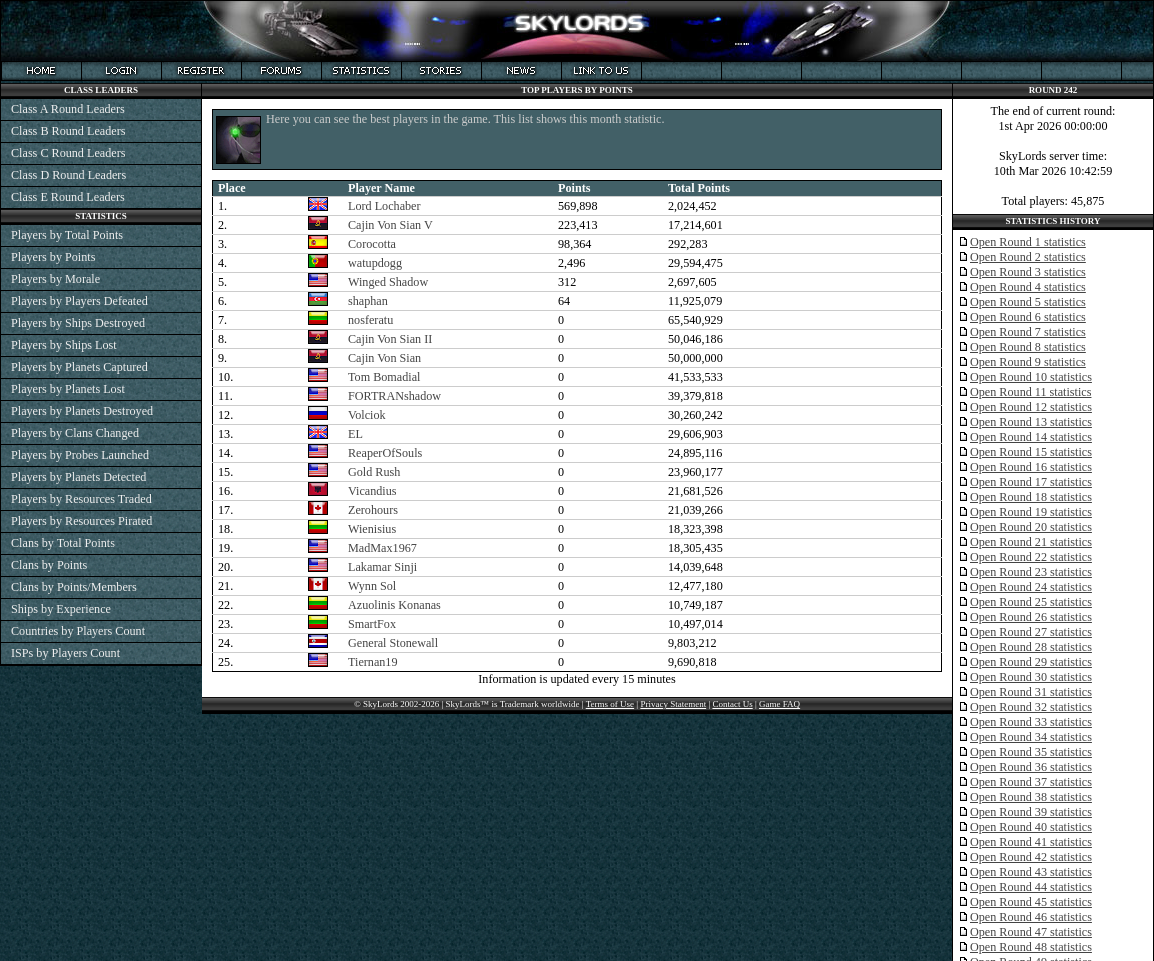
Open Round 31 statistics (1031, 692)
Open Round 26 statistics (1031, 617)
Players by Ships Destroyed (78, 323)
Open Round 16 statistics (1031, 467)
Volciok (367, 415)
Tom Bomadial (384, 377)
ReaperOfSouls (385, 453)
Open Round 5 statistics (1028, 302)
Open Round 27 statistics (1031, 632)
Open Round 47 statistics (1031, 932)
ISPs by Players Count (65, 653)
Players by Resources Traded (81, 499)
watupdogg (375, 263)
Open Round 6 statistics (1028, 317)
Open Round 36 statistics (1031, 767)
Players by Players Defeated (79, 301)
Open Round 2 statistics (1028, 257)
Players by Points (53, 257)
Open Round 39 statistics (1031, 812)
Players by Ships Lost (64, 345)
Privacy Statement (673, 704)
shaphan (368, 301)
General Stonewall (393, 643)
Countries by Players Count (78, 631)
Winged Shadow (388, 282)
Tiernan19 (373, 662)
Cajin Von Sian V (390, 225)
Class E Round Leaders (68, 197)
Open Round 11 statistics (1030, 392)
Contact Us (732, 704)
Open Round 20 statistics (1031, 527)
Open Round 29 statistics (1031, 662)
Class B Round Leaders (68, 131)
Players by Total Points (67, 235)
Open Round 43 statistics (1031, 872)
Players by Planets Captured (79, 367)
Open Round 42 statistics (1031, 857)
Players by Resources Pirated (81, 521)
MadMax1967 (382, 548)
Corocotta (372, 244)
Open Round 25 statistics (1031, 602)
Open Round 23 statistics (1031, 572)
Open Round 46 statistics (1031, 917)
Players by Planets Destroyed (82, 411)
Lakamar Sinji (382, 567)
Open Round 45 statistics (1031, 902)
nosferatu (370, 320)
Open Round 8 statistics (1028, 347)
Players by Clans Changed (75, 433)
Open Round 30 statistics (1031, 677)
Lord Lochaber (384, 206)
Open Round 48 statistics (1031, 947)
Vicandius (372, 491)
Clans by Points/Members (74, 587)
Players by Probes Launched (80, 455)
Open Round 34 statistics (1031, 737)
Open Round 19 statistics (1031, 512)
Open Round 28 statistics (1031, 647)
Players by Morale (55, 279)
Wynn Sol (372, 586)
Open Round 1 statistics (1028, 242)
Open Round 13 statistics (1031, 422)
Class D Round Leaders (68, 175)
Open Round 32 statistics (1031, 707)
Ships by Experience (61, 609)
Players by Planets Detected (78, 477)
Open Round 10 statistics (1031, 377)
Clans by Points (49, 565)
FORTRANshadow (394, 396)
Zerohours (373, 510)
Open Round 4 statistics (1028, 287)
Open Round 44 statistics (1031, 887)
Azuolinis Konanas (394, 605)
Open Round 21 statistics (1031, 542)
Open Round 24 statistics (1031, 587)
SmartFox (372, 624)
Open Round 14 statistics (1031, 437)
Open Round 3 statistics (1028, 272)
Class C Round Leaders (68, 153)
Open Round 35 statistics (1031, 752)
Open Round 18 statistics (1031, 497)
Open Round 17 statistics (1031, 482)
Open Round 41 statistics (1031, 842)
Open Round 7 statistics (1028, 332)
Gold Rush (374, 472)
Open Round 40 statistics (1031, 827)
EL (355, 434)
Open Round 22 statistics (1031, 557)
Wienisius (372, 529)
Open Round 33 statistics (1031, 722)
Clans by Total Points (63, 543)
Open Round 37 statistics (1031, 782)
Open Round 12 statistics (1031, 407)
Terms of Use (610, 704)
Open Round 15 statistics (1031, 452)
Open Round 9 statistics (1028, 362)
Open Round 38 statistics (1031, 797)
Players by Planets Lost (68, 389)
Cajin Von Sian (384, 358)
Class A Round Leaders (68, 109)
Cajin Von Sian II (390, 339)
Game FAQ (779, 704)
